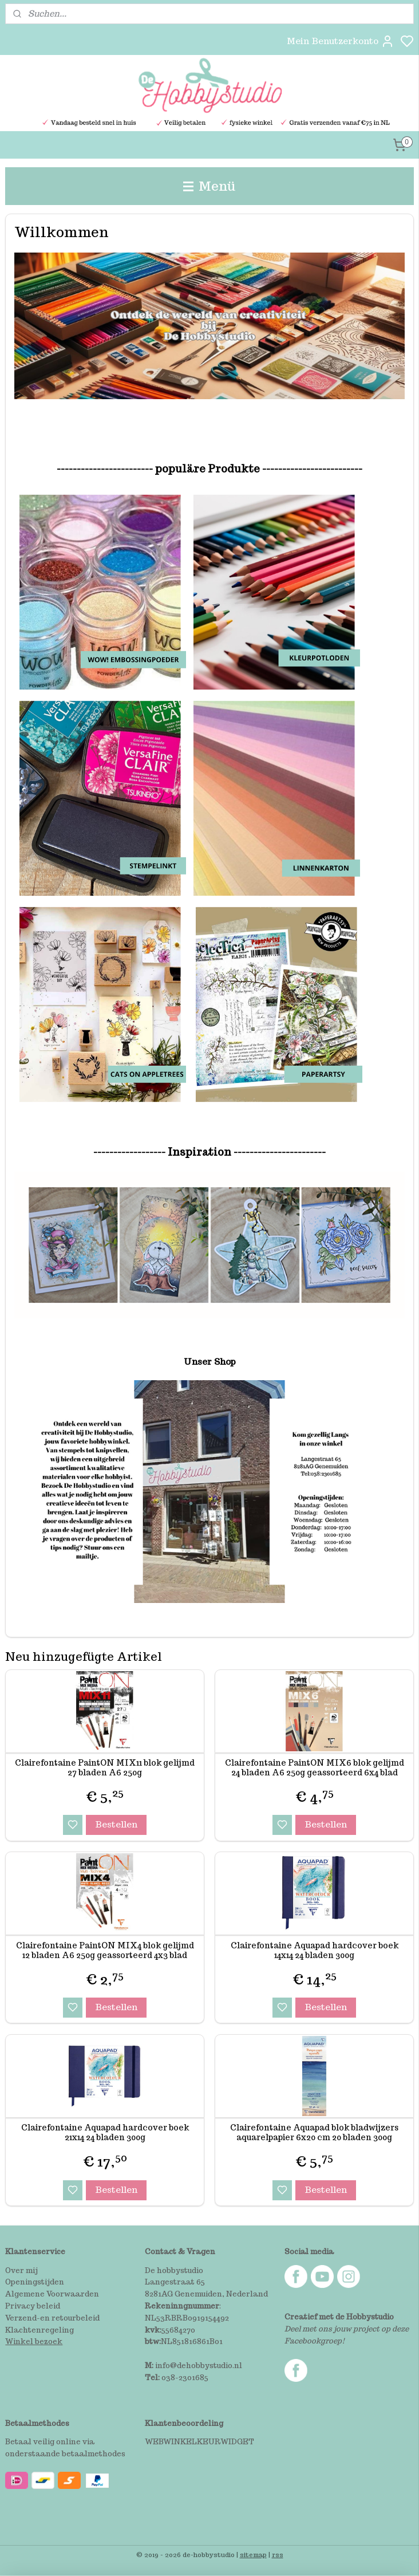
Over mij (21, 2270)
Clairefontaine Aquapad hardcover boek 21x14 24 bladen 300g (105, 2133)
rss (277, 2555)
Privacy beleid (32, 2306)
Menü (209, 186)
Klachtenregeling (39, 2330)
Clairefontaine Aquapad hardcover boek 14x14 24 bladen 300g (314, 1950)
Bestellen (116, 1824)
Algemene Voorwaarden (52, 2294)
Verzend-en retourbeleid (52, 2318)
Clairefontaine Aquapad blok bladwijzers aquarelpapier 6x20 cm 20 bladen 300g (314, 2133)
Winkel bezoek (33, 2341)
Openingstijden (34, 2282)
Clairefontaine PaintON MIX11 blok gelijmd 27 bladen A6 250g (105, 1768)
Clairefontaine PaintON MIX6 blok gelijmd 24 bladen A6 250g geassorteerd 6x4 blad (314, 1768)
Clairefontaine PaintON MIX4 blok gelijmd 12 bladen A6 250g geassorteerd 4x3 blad (105, 1950)
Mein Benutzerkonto (340, 41)
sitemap (253, 2555)
